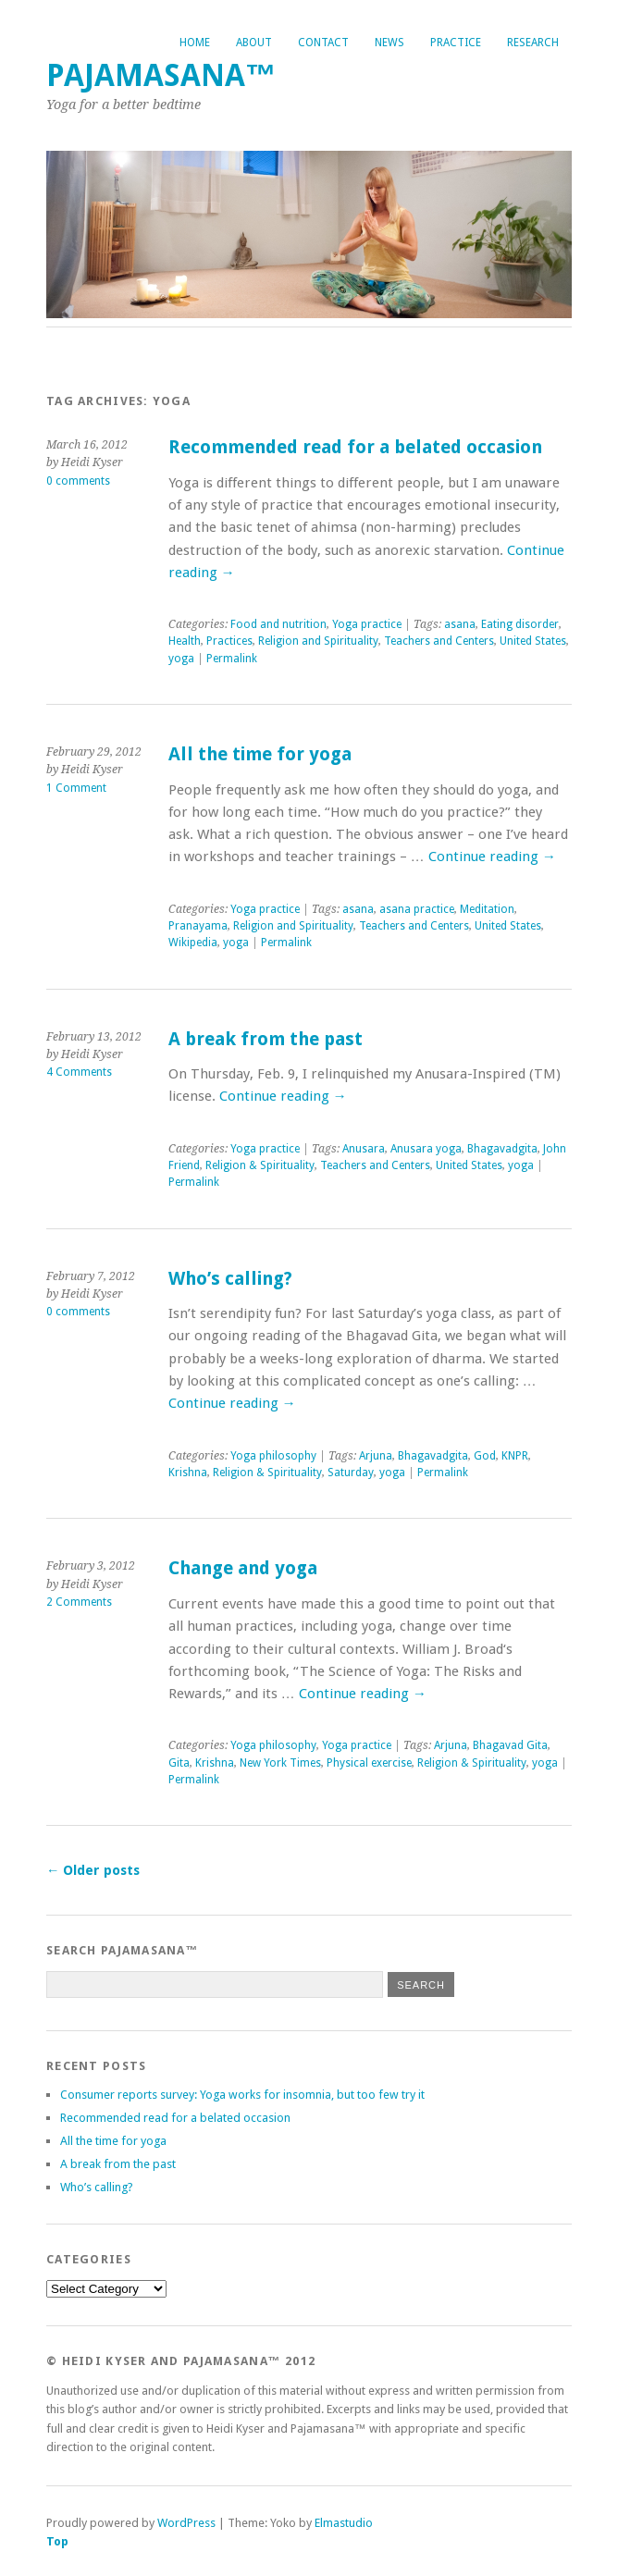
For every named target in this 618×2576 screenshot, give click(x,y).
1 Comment (76, 788)
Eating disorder (520, 624)
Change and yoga (242, 1568)
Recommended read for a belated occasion (355, 447)
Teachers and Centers (439, 641)
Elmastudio (344, 2523)
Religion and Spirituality (318, 641)
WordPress (186, 2523)
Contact (323, 42)
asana (460, 624)
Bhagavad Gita (510, 1745)
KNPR (514, 1455)
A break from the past (265, 1039)
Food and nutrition (278, 624)
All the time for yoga (260, 754)
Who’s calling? (230, 1278)
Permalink (231, 658)
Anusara (363, 1148)
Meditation (487, 909)
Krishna (187, 1472)
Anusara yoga (426, 1148)
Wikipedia (192, 942)
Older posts (93, 1870)
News (389, 42)
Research (533, 42)
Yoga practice (367, 624)
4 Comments (79, 1072)
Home (194, 42)
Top (57, 2541)
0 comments (78, 481)
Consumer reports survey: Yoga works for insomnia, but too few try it (242, 2094)
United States (533, 641)
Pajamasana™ (161, 75)
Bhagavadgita (502, 1148)
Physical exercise (369, 1762)
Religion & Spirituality (260, 1165)
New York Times (280, 1762)
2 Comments (79, 1602)
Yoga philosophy (273, 1455)
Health (184, 641)
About (254, 42)
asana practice (416, 909)
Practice (455, 42)
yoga (181, 658)
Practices (229, 641)
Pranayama (198, 925)
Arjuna (375, 1455)
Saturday (351, 1472)
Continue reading (492, 856)
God (485, 1455)
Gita (179, 1762)
